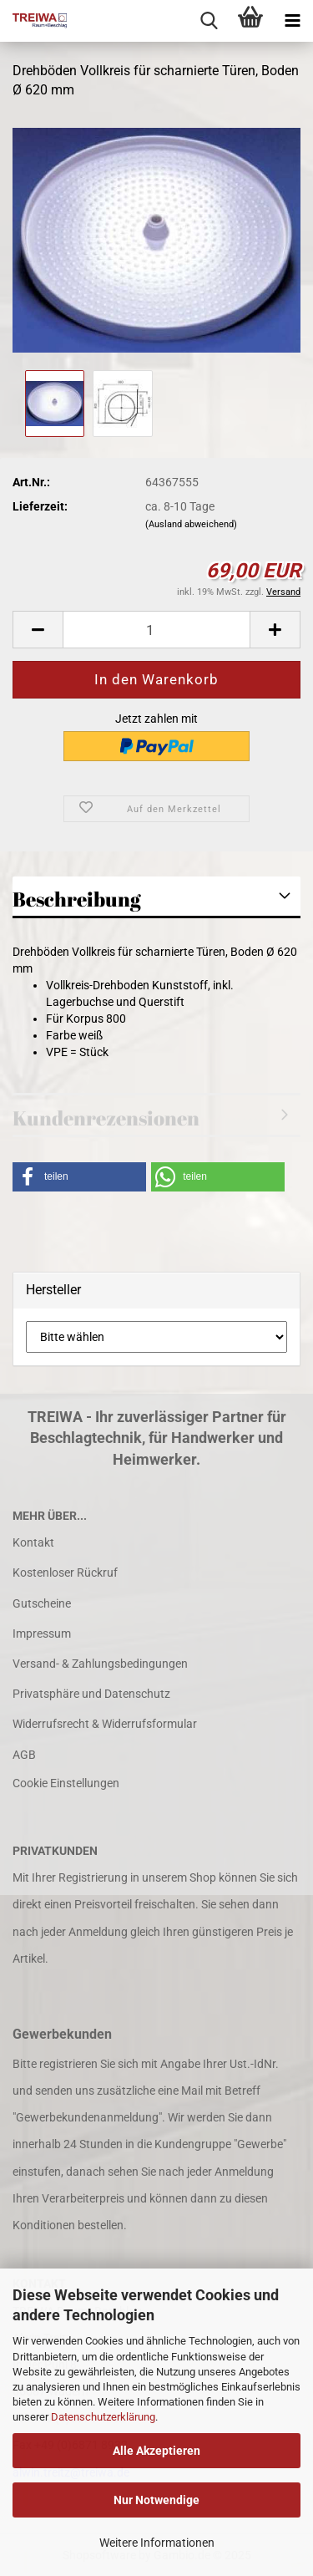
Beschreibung (77, 899)
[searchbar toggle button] (209, 21)
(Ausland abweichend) (191, 524)
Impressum (42, 1633)
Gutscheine (42, 1603)
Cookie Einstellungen (66, 1783)
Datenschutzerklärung (103, 2417)
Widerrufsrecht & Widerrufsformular (105, 1723)
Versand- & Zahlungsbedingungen (100, 1663)
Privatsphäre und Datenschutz (91, 1693)
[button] (38, 629)
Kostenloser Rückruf (65, 1572)
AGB (24, 1754)
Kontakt (33, 1542)
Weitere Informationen (157, 2542)
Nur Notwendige (156, 2500)
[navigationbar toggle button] (292, 21)
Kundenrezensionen (106, 1118)
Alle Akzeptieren (156, 2450)
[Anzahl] (156, 629)
